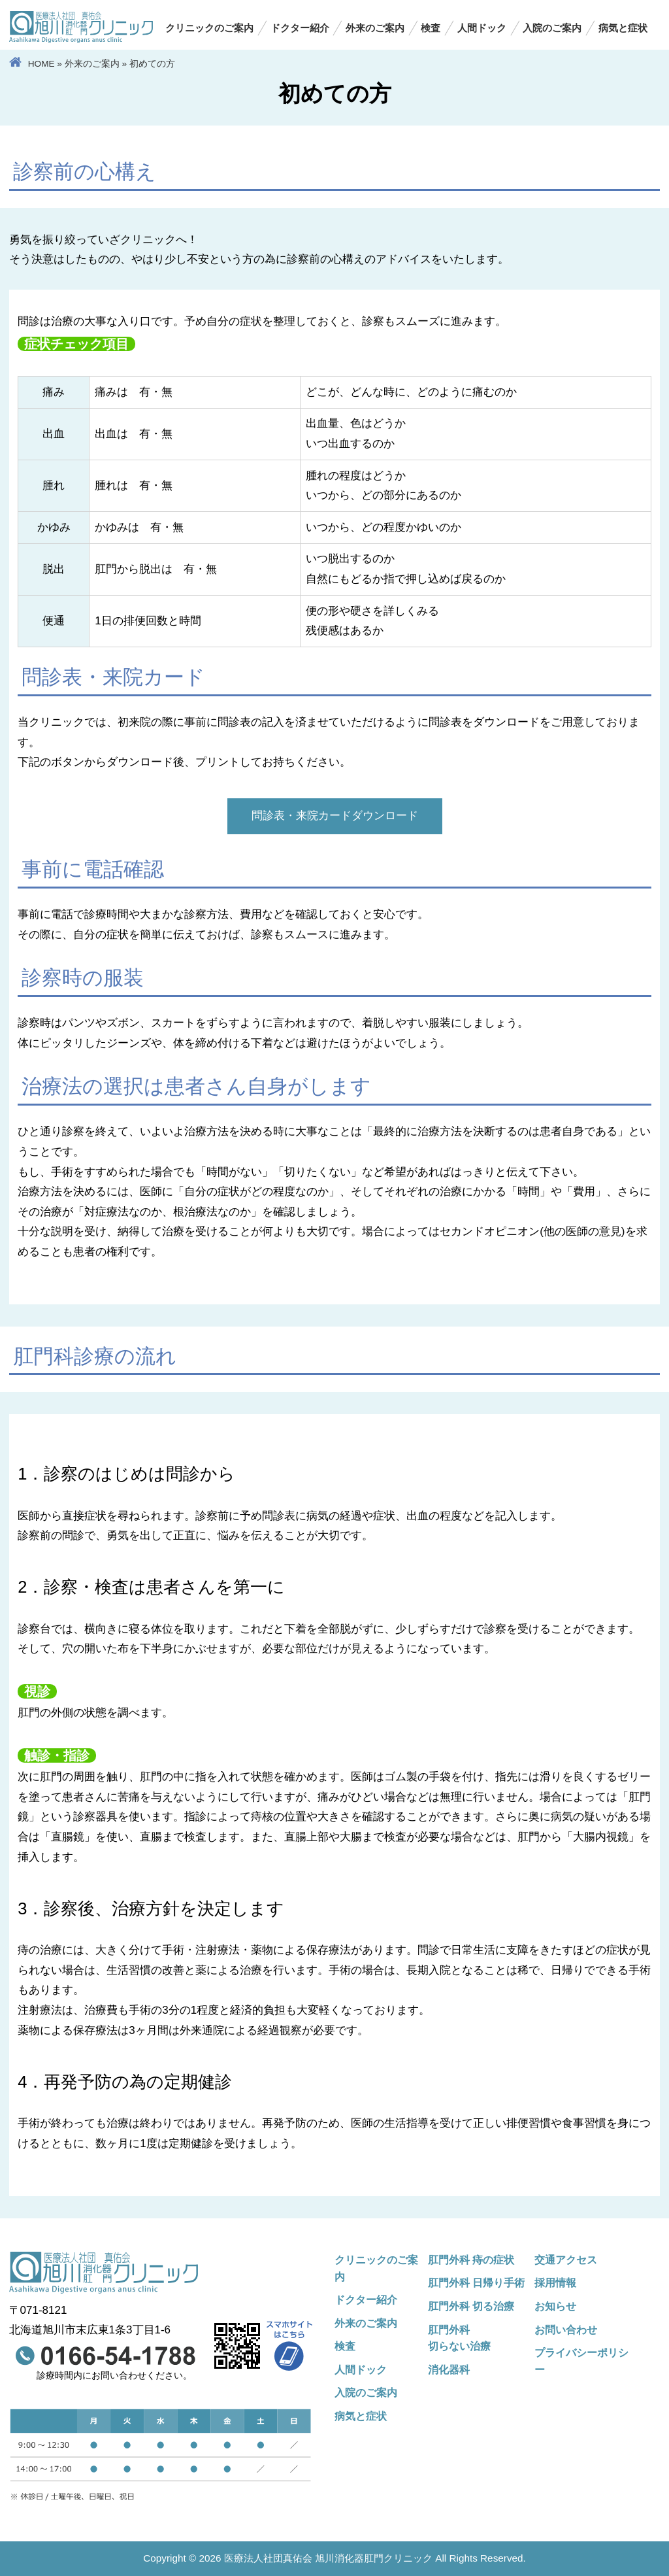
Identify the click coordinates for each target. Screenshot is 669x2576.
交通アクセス (565, 2259)
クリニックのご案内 (209, 27)
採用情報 (555, 2282)
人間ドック (481, 27)
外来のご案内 (375, 27)
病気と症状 (622, 27)
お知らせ (555, 2306)
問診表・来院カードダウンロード (335, 815)
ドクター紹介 (299, 27)
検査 (430, 27)
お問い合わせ (565, 2329)
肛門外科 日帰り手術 (476, 2282)
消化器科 (449, 2369)
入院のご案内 (552, 27)
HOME (41, 64)
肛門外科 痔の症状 (471, 2259)
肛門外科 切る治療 (471, 2306)
